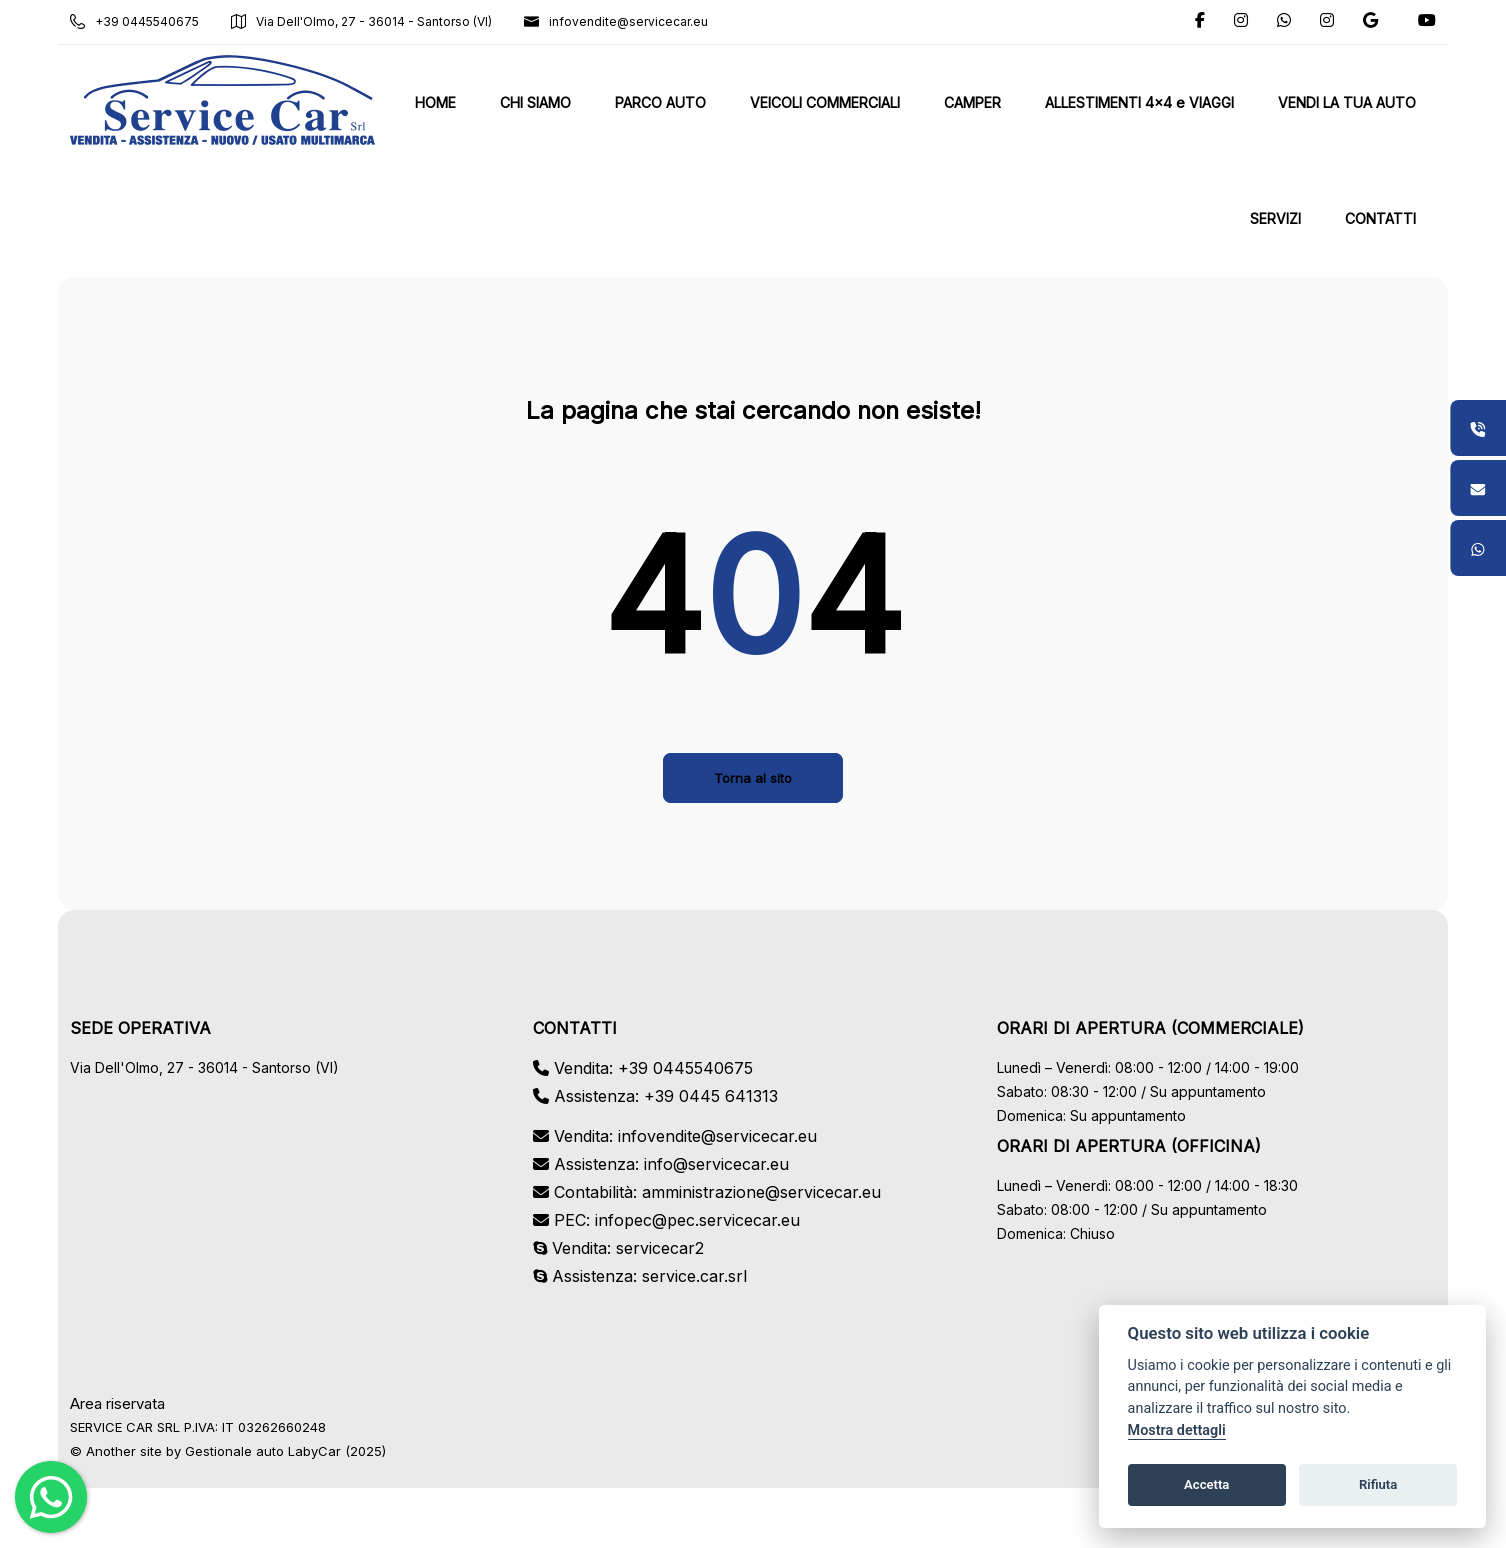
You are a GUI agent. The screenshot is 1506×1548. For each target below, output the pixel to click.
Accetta (1206, 1484)
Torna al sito (753, 778)
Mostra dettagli (1177, 1430)
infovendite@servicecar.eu (618, 21)
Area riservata (119, 1403)
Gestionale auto (236, 1451)
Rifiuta (1378, 1484)
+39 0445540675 (136, 21)
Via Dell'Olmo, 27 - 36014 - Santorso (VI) (363, 21)
